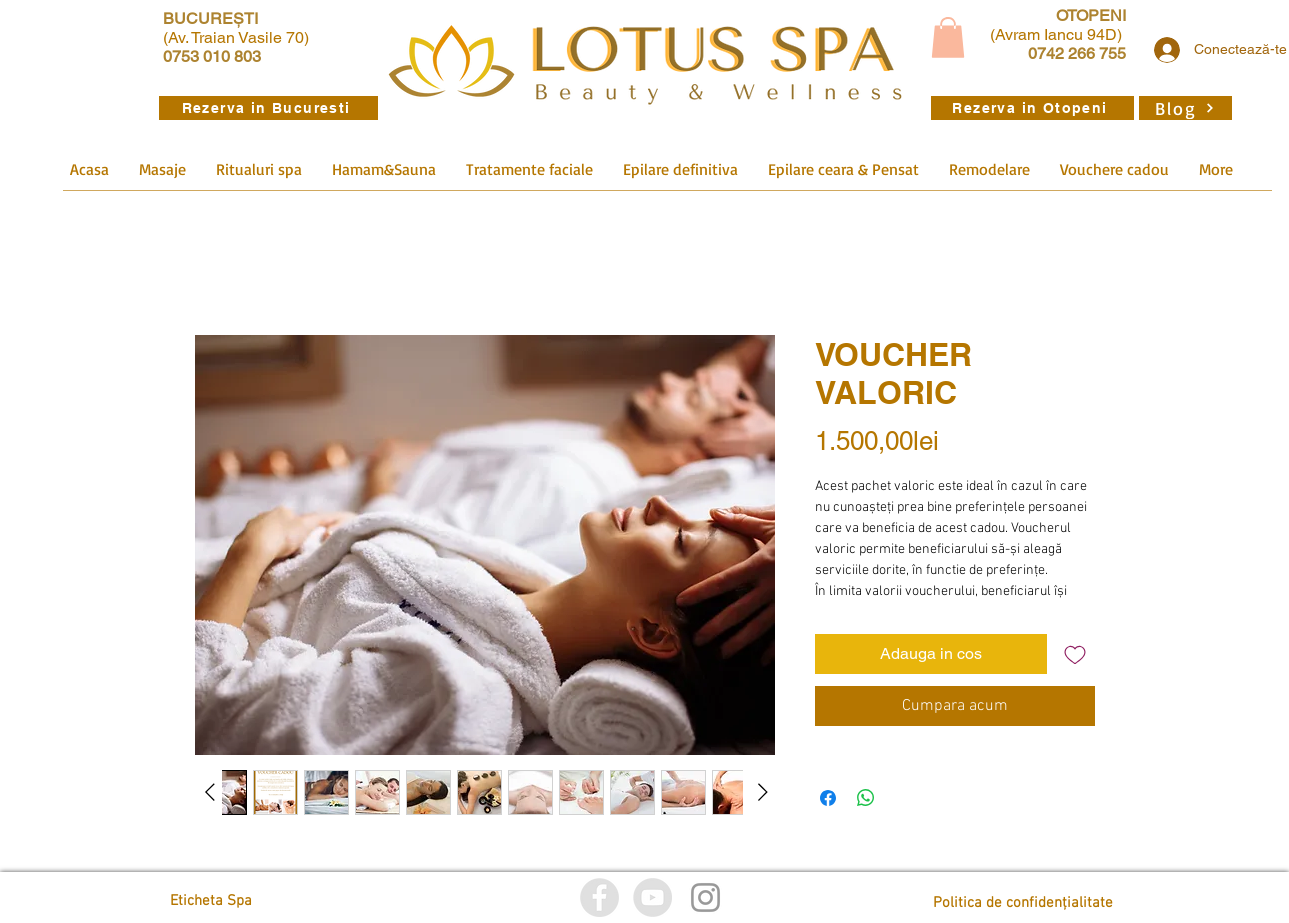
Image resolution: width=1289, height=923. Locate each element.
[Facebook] (599, 897)
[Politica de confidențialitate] (1023, 903)
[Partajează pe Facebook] (828, 798)
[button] (948, 37)
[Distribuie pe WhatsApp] (866, 798)
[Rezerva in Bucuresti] (268, 108)
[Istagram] (705, 897)
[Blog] (1185, 108)
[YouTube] (652, 897)
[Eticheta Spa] (260, 901)
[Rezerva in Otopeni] (1032, 108)
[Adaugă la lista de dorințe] (1075, 654)
